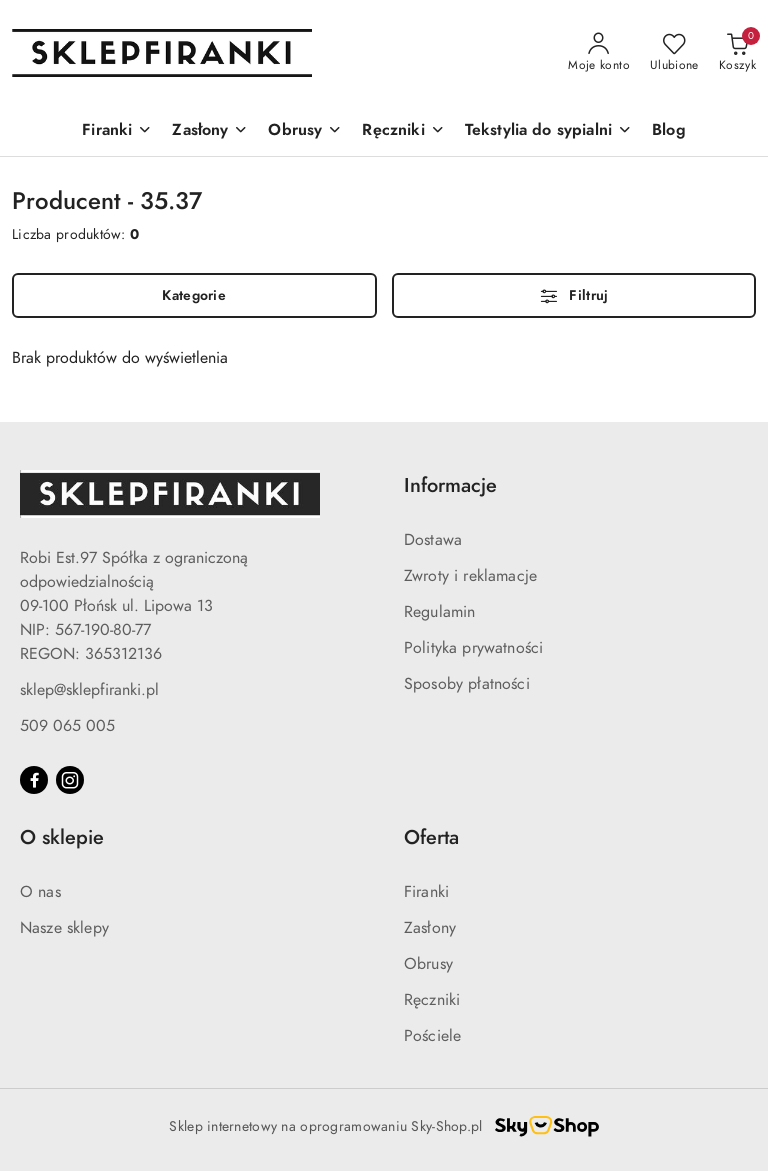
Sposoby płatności (467, 684)
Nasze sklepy (64, 928)
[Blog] (669, 131)
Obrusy (428, 964)
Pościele (432, 1036)
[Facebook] (34, 780)
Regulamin (439, 612)
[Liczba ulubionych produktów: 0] (674, 53)
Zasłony (430, 928)
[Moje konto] (599, 53)
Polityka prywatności (473, 648)
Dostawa (433, 540)
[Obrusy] (305, 131)
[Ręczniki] (403, 131)
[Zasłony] (210, 131)
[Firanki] (117, 131)
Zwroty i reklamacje (470, 576)
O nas (40, 892)
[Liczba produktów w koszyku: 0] (737, 53)
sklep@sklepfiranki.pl (89, 690)
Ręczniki (432, 1000)
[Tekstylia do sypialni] (548, 131)
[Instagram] (70, 780)
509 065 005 (67, 726)
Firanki (426, 892)
